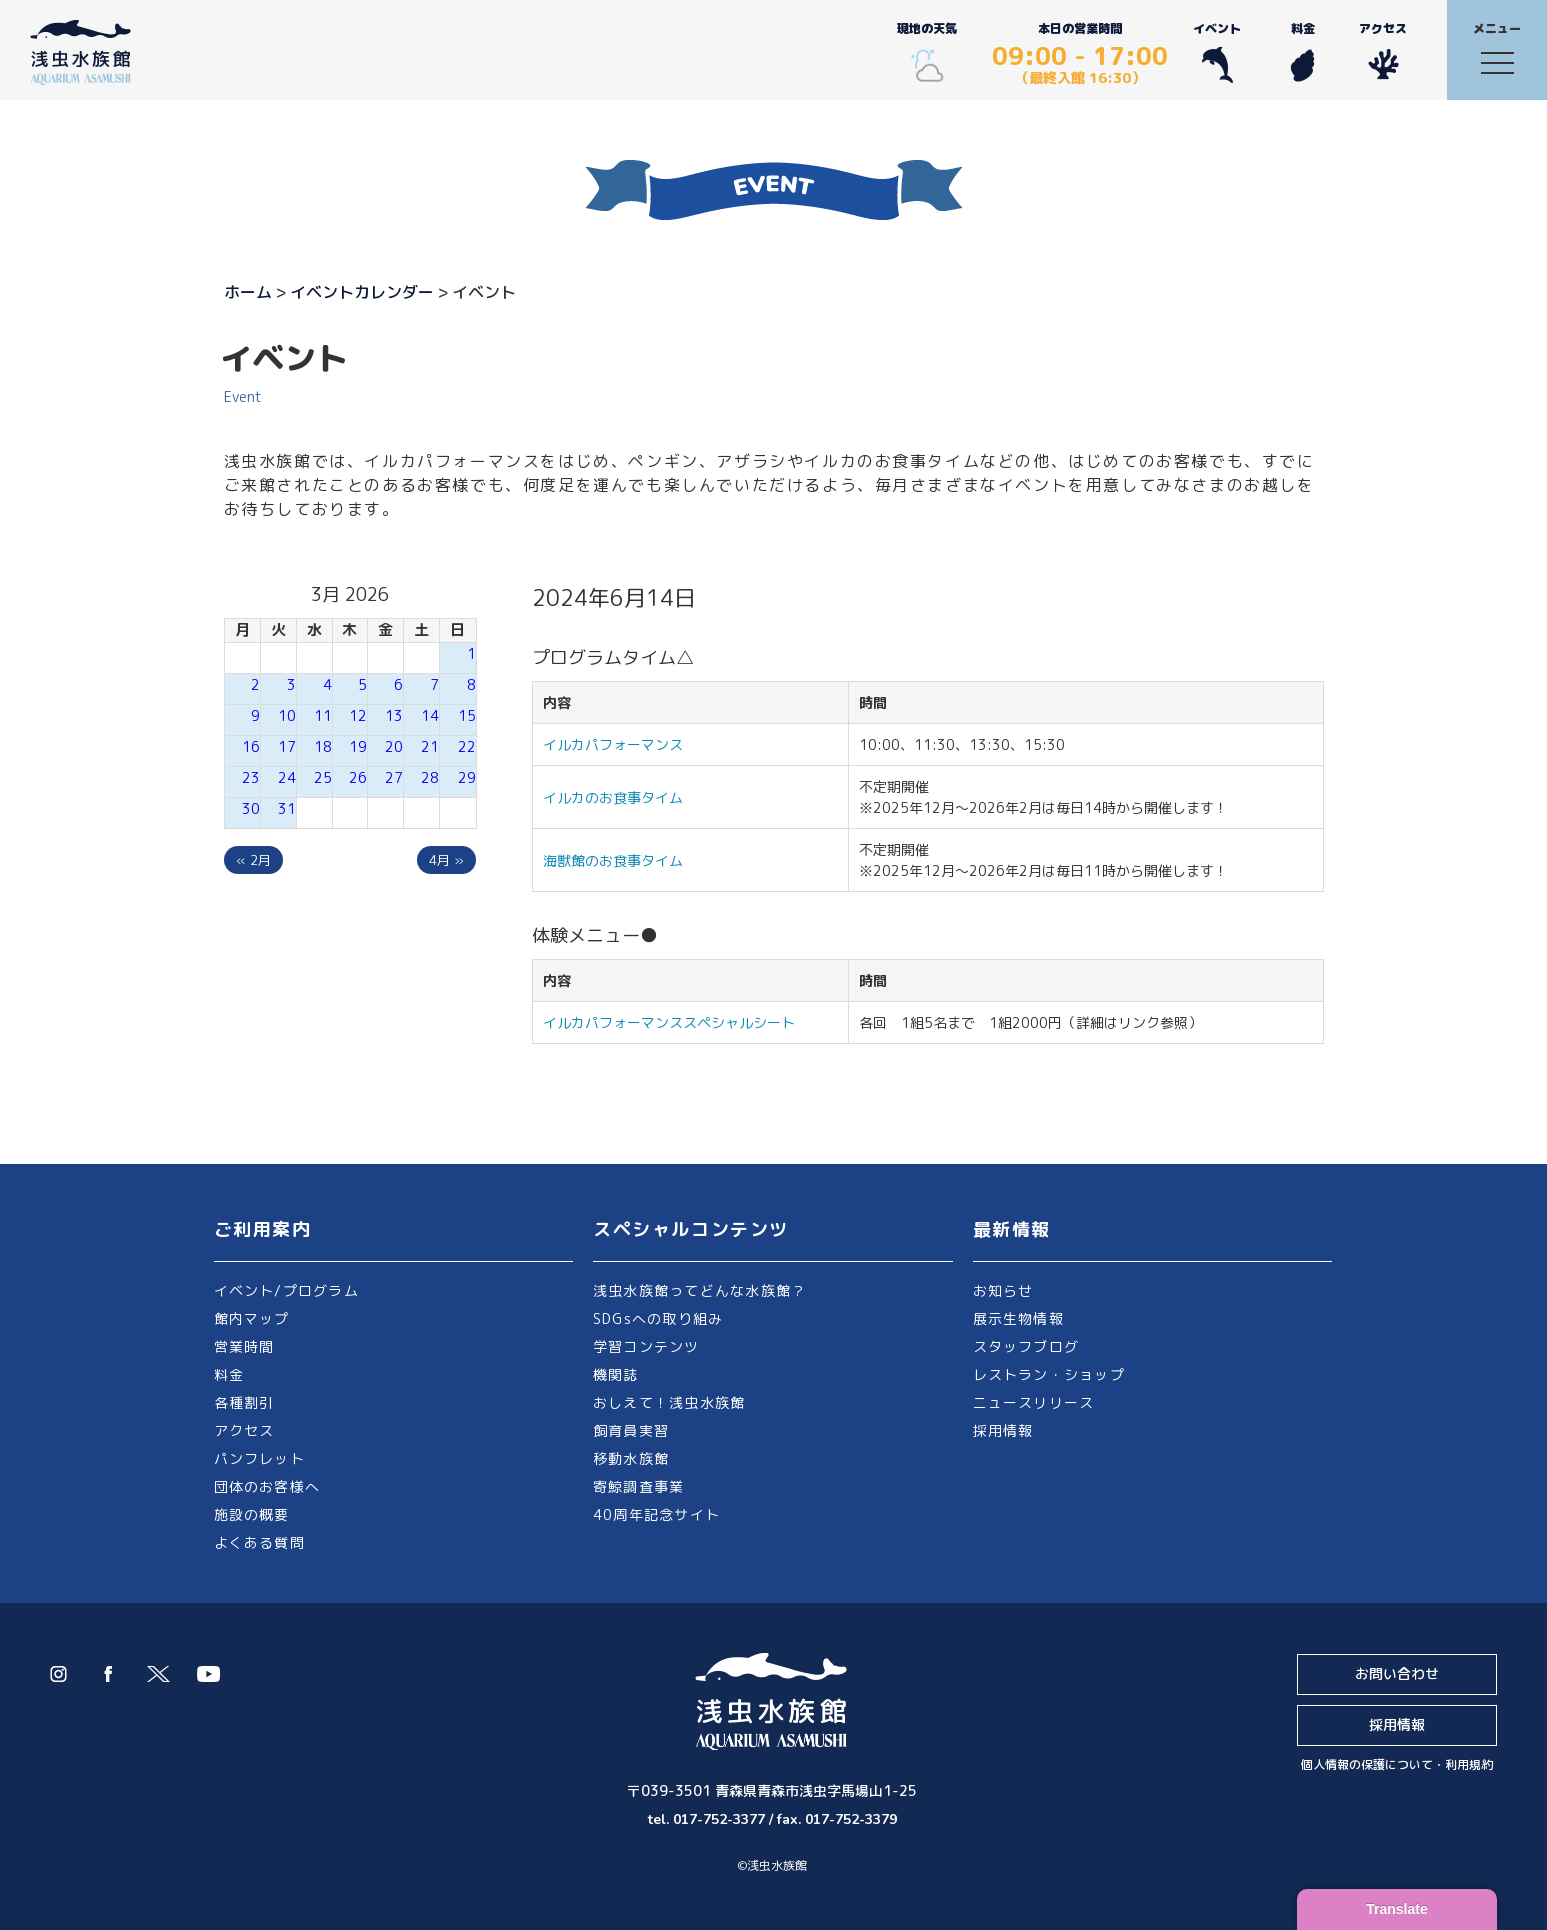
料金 (1302, 51)
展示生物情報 (1018, 1318)
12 (358, 715)
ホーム (248, 292)
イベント (1217, 51)
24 (287, 777)
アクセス (1383, 51)
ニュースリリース (1034, 1402)
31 (287, 808)
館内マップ (252, 1318)
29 (467, 777)
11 (323, 715)
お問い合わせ (1397, 1673)
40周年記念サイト (656, 1514)
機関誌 (616, 1374)
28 (430, 777)
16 (251, 746)
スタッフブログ (1026, 1346)
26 (358, 777)
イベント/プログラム (286, 1290)
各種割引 (244, 1402)
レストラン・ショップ (1049, 1374)
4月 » (446, 860)
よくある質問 (259, 1542)
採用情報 (1003, 1430)
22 (467, 746)
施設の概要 (252, 1514)
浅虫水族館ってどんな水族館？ (699, 1290)
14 (430, 715)
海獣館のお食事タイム (613, 860)
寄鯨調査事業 (638, 1486)
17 (287, 746)
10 (287, 715)
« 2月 (253, 860)
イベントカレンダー (362, 292)
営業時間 (244, 1346)
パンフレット (259, 1458)
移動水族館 (631, 1458)
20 (394, 746)
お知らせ (1003, 1290)
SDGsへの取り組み (658, 1318)
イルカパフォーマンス (620, 744)
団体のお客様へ (267, 1486)
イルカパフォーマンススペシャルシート (669, 1022)
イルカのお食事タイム (613, 797)
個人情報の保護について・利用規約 (1397, 1764)
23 (251, 777)
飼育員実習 (631, 1430)
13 (394, 715)
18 (323, 746)
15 (467, 715)
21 (430, 746)
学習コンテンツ (646, 1346)
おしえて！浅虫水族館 (669, 1402)
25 (323, 777)
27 (394, 777)
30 (251, 808)
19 (358, 746)
